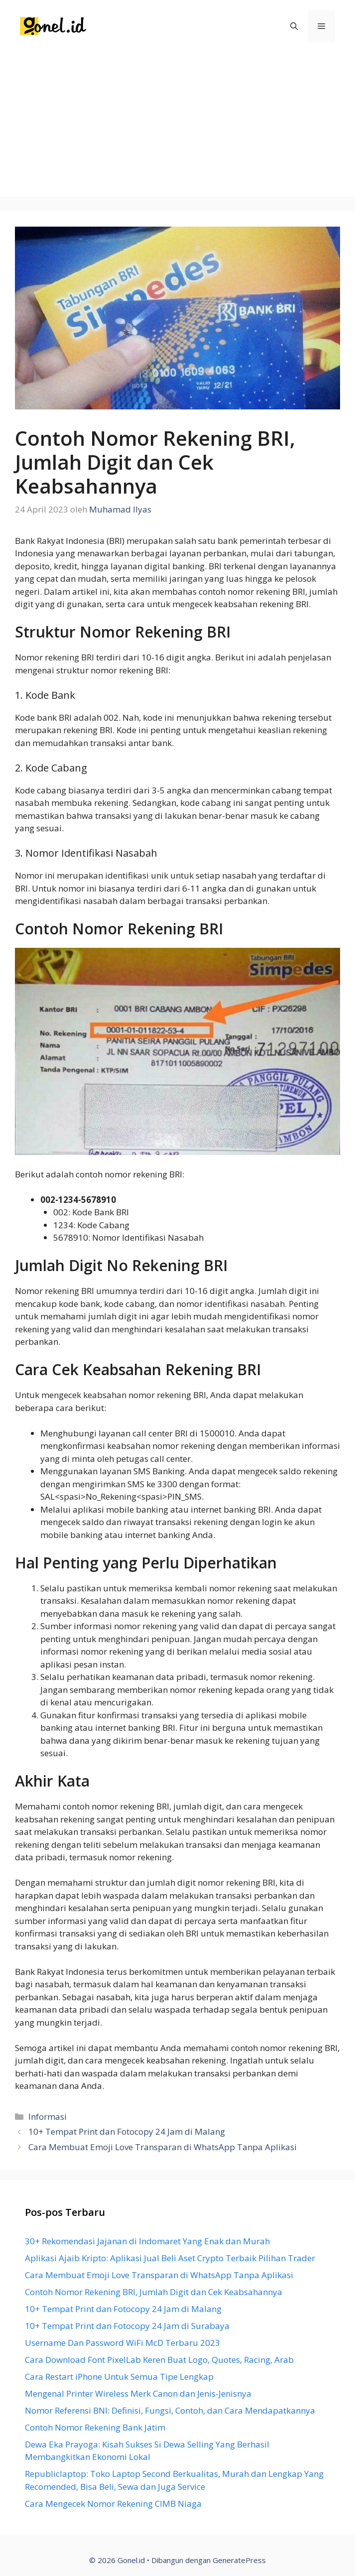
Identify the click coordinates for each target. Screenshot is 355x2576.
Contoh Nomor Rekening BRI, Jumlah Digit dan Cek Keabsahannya (153, 2292)
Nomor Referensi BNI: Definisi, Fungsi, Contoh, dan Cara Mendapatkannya (170, 2410)
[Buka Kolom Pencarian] (294, 26)
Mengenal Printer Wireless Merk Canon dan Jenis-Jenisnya (138, 2393)
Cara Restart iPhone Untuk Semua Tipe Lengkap (119, 2376)
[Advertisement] (177, 127)
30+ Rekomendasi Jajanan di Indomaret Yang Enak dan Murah (147, 2241)
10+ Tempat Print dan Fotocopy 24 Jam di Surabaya (127, 2325)
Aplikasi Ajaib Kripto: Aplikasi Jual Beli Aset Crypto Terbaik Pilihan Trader (170, 2258)
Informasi (47, 2116)
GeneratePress (239, 2560)
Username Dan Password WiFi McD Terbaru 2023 (122, 2342)
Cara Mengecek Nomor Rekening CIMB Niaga (113, 2503)
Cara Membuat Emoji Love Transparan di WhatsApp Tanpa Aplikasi (162, 2147)
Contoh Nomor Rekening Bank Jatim (95, 2427)
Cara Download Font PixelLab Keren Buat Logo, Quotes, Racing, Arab (159, 2359)
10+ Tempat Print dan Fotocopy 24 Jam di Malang (126, 2131)
